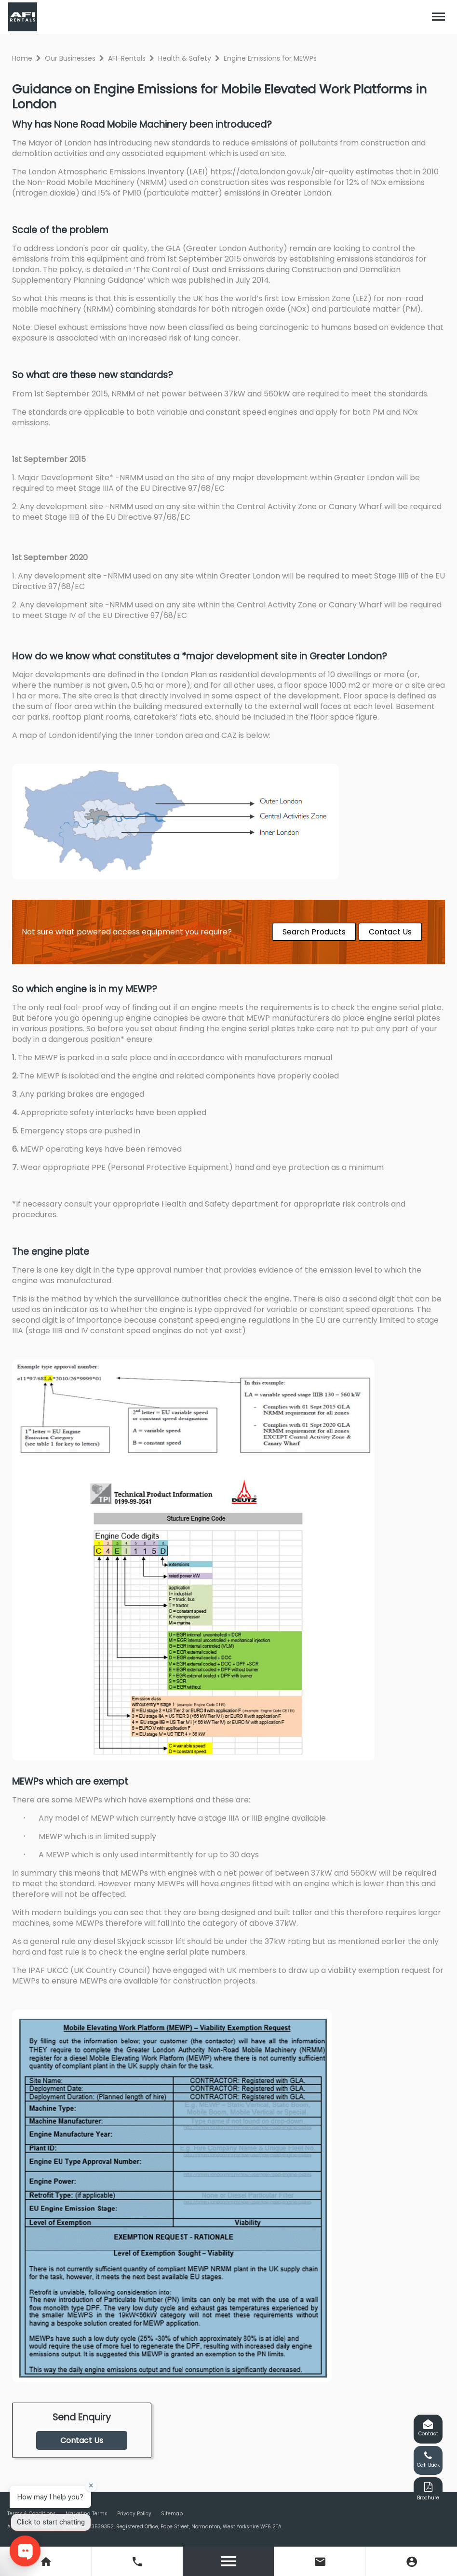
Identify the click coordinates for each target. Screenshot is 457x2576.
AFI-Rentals (127, 58)
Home (22, 58)
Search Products (314, 931)
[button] (438, 17)
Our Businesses (70, 58)
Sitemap (172, 2513)
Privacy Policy (134, 2513)
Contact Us (390, 931)
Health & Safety (184, 58)
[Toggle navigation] (438, 17)
